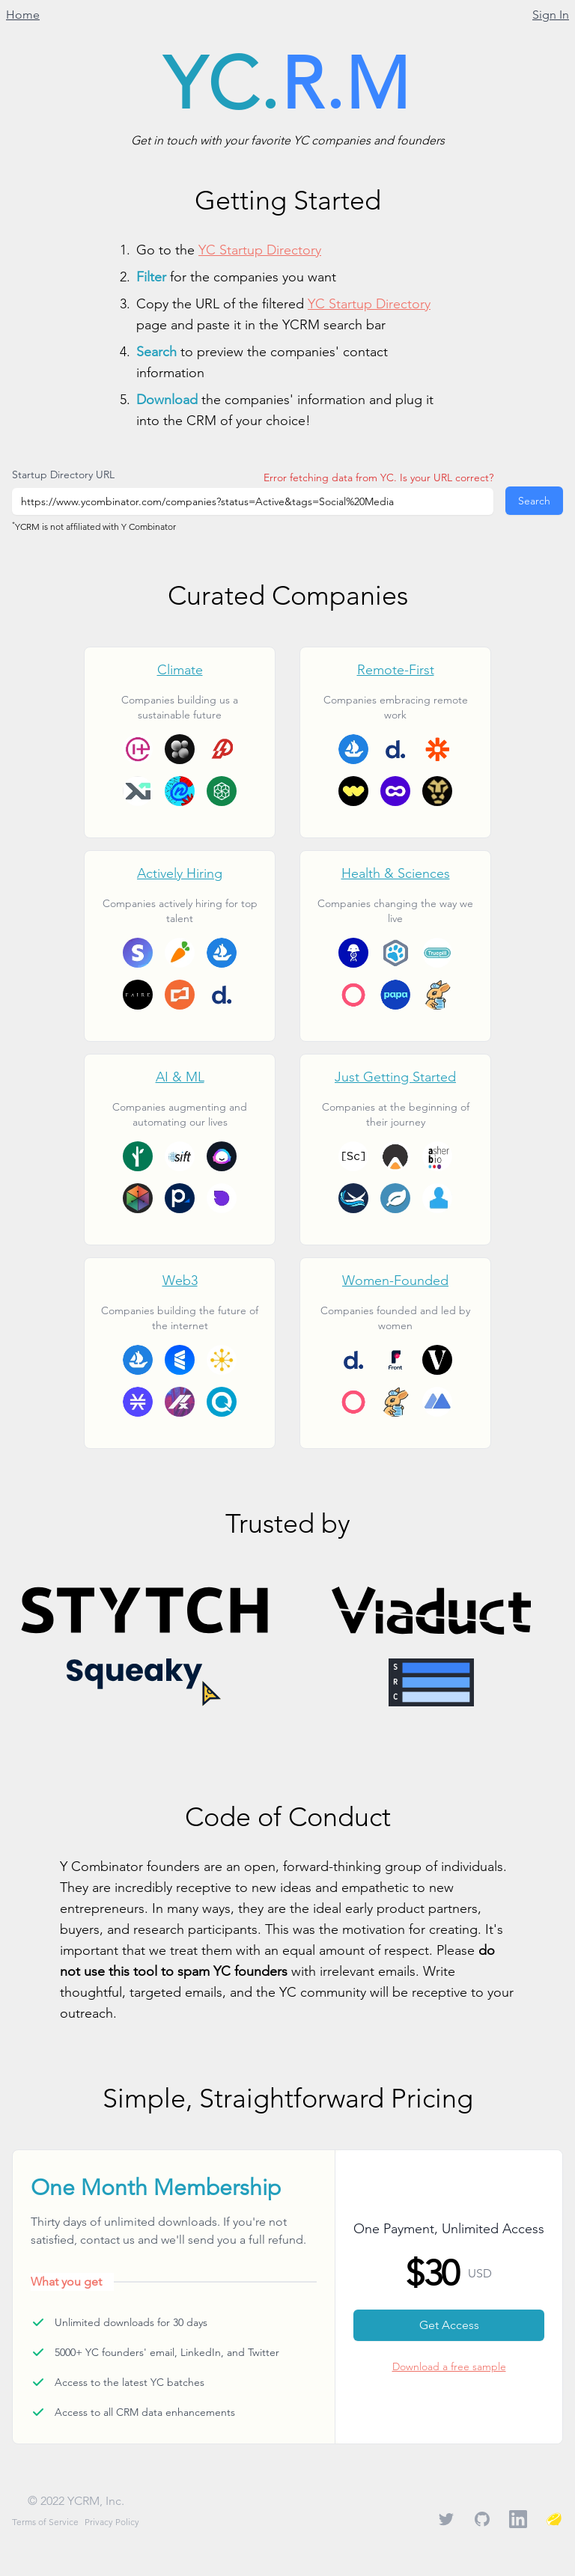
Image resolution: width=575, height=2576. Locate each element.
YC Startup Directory (259, 249)
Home (23, 14)
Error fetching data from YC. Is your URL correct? (378, 477)
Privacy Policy (112, 2521)
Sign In (550, 14)
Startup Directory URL (63, 474)
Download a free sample (449, 2366)
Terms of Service (45, 2521)
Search (534, 500)
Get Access (449, 2325)
